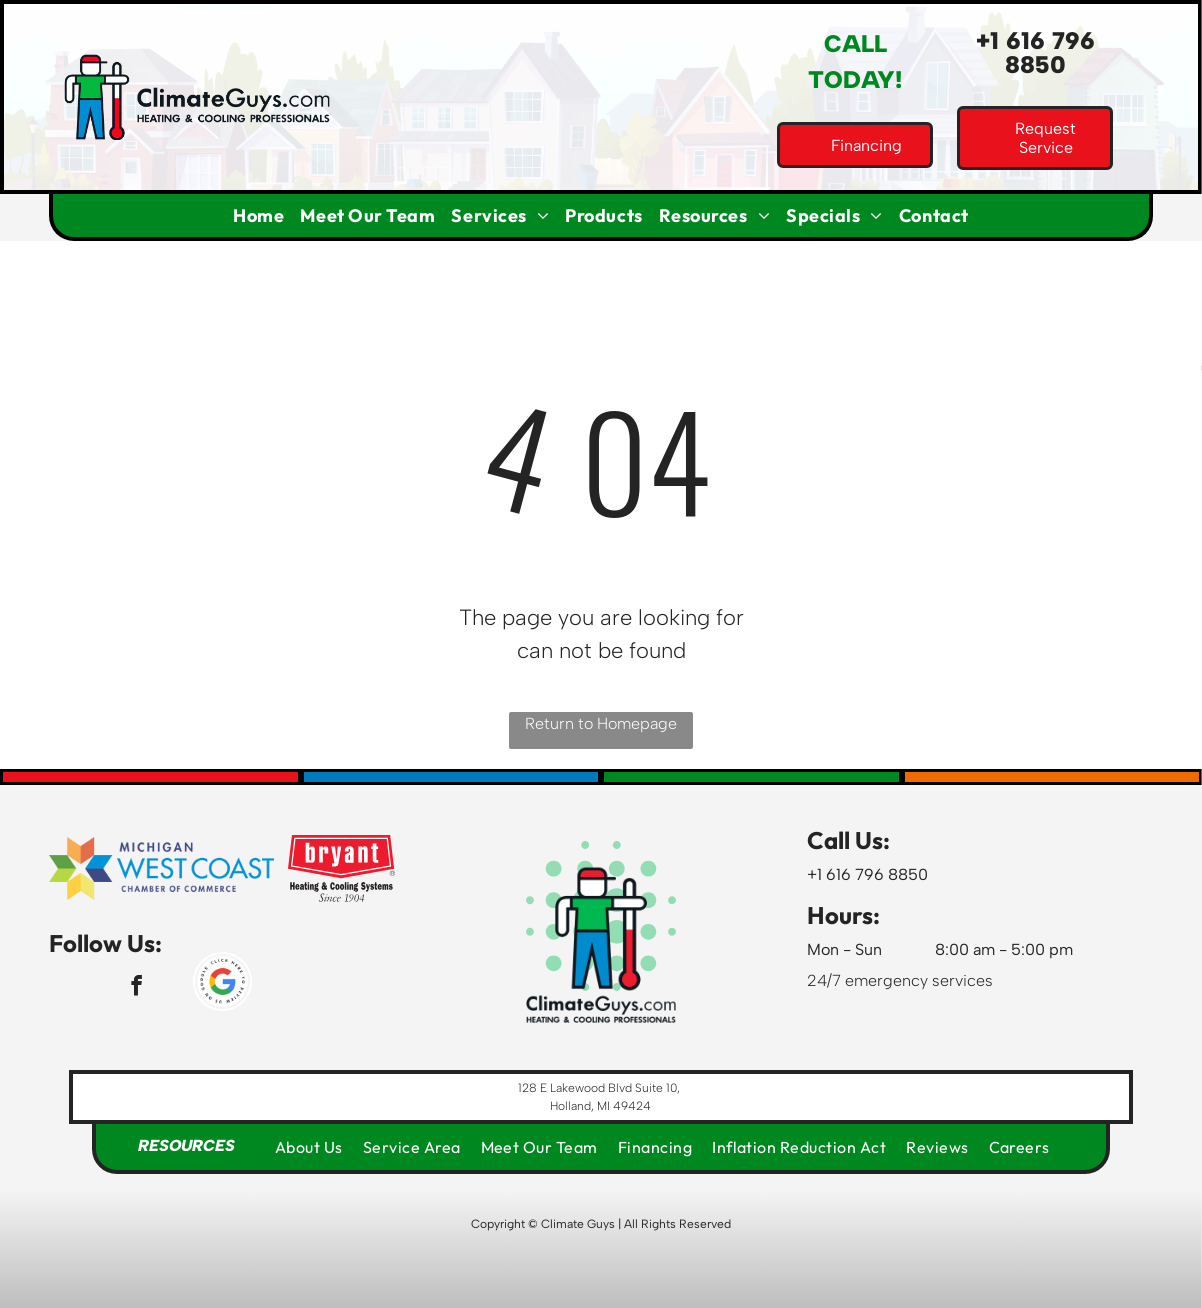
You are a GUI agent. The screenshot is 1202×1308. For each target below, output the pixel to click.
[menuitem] (258, 215)
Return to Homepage (601, 723)
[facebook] (136, 988)
